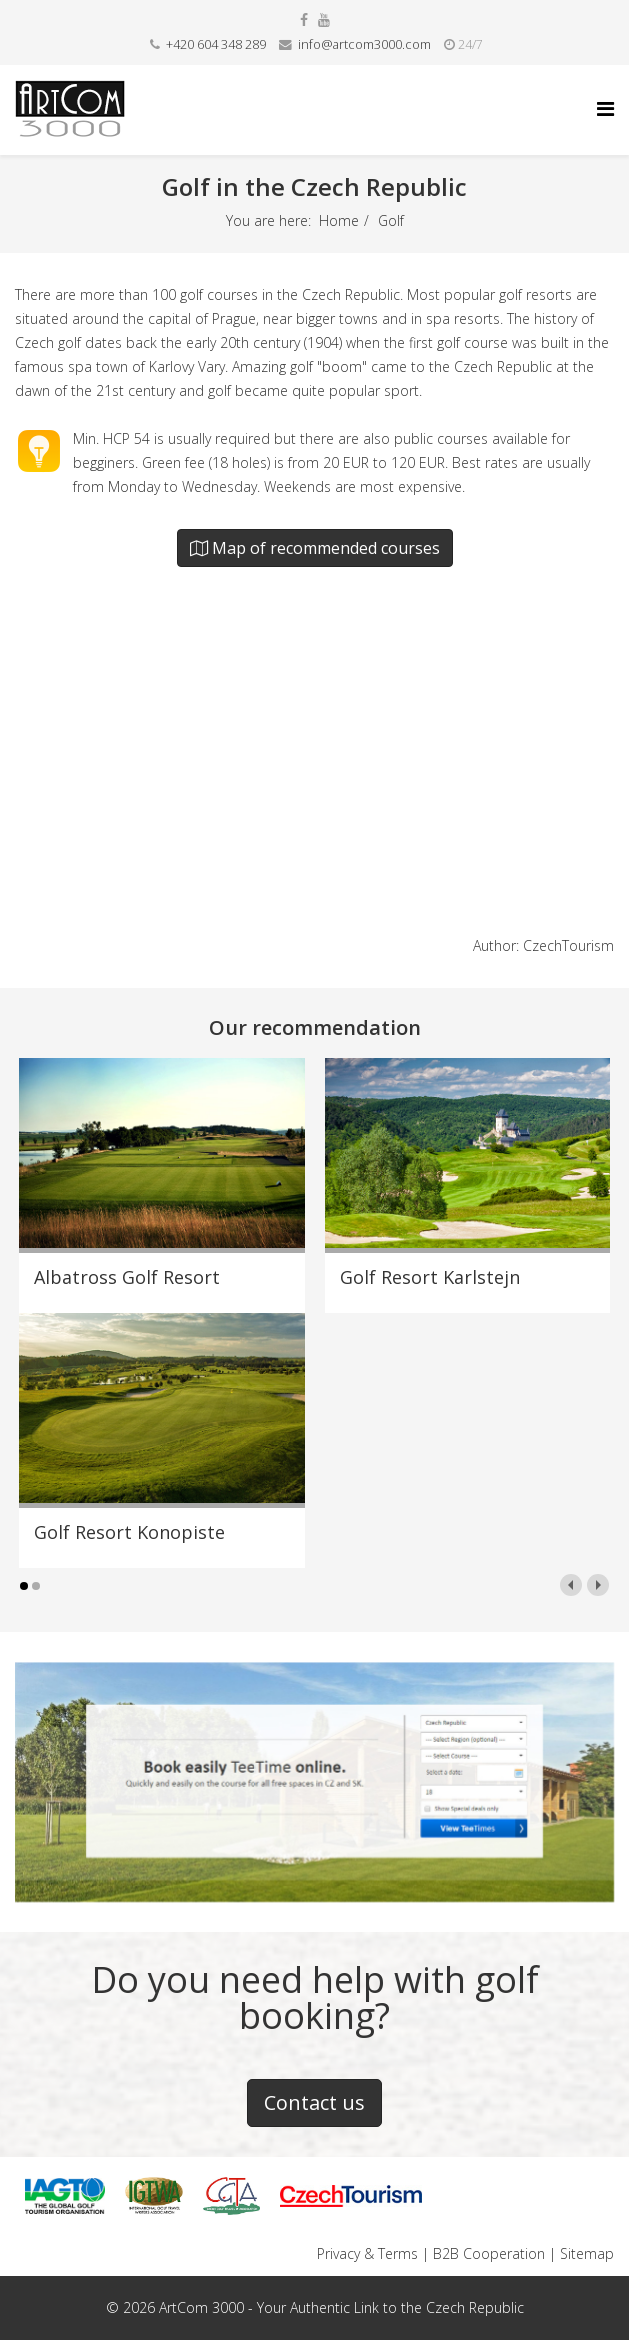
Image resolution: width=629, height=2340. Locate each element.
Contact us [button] (314, 2102)
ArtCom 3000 (201, 2307)
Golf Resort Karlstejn (430, 1277)
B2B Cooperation (489, 2253)
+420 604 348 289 (216, 44)
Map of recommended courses (315, 548)
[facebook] (304, 19)
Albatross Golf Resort (127, 1277)
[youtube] (324, 19)
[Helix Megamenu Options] (605, 108)
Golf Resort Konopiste (129, 1532)
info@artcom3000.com (364, 44)
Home (339, 220)
